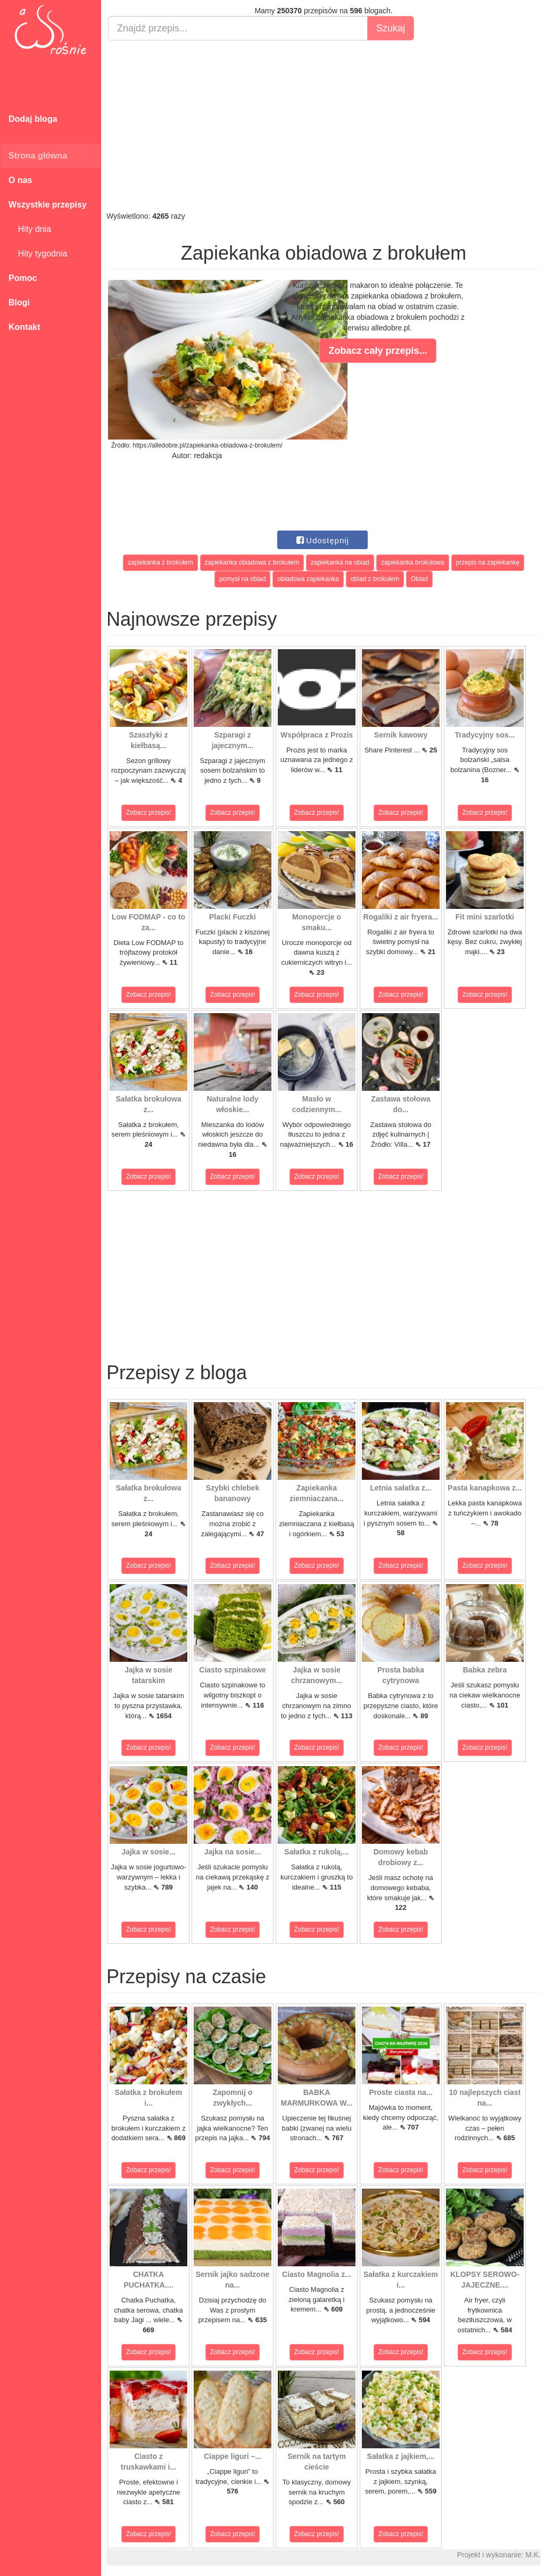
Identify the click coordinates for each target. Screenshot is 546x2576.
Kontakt (24, 327)
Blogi (19, 302)
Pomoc (23, 278)
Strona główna (38, 155)
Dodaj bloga (33, 118)
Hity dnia (30, 229)
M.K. (533, 2554)
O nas (20, 180)
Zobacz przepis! (148, 812)
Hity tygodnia (38, 253)
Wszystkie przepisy (48, 204)
